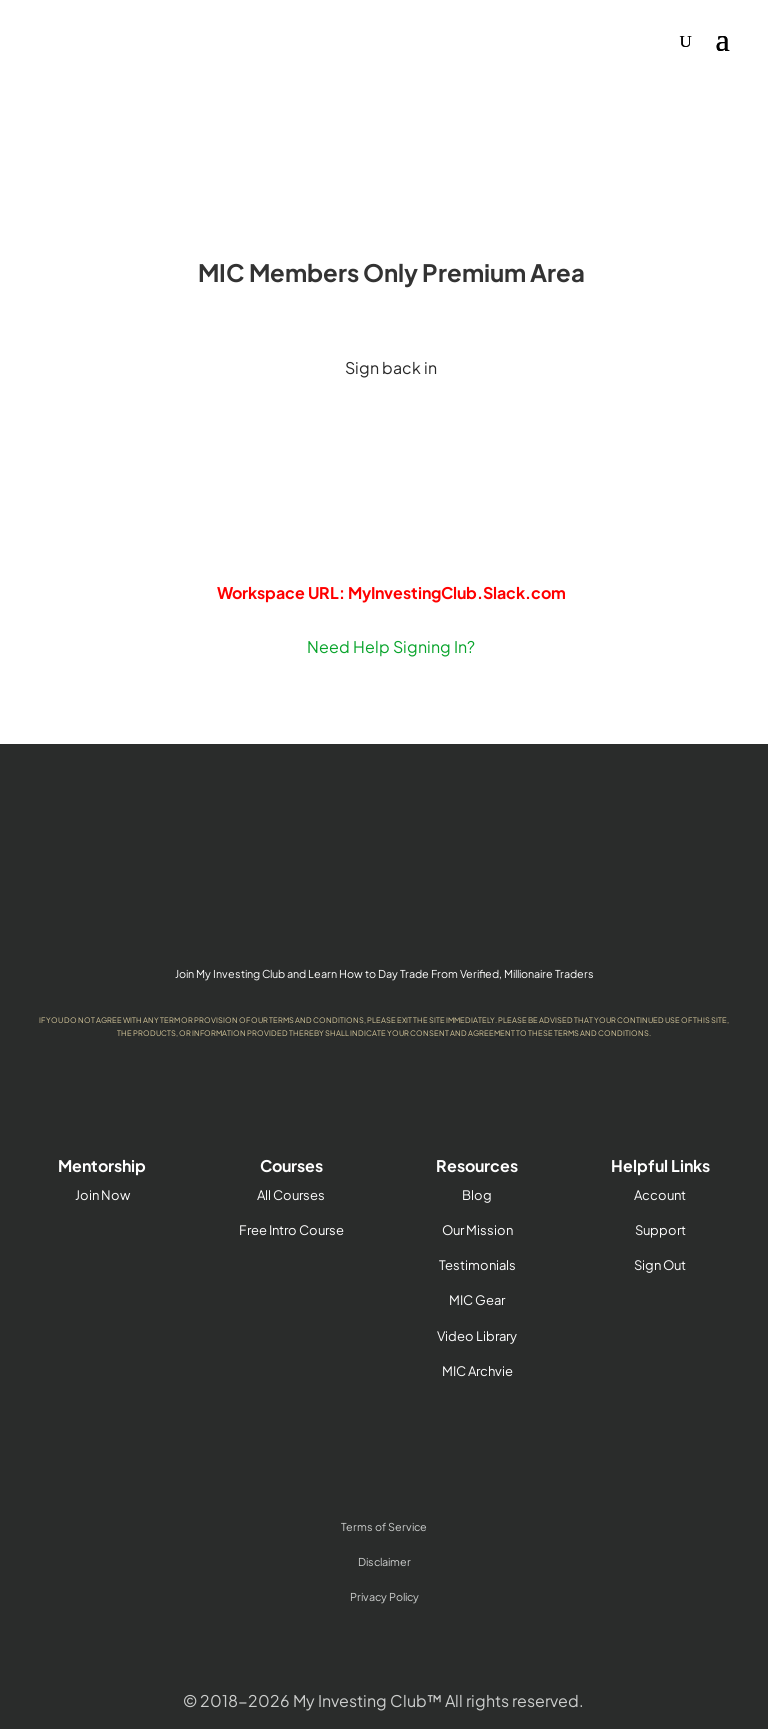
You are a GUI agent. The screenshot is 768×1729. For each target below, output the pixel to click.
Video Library (477, 1336)
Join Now (102, 1195)
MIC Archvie (477, 1371)
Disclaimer (384, 1561)
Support (660, 1230)
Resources (477, 1165)
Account (660, 1195)
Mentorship (102, 1165)
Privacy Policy (384, 1596)
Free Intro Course (291, 1230)
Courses (291, 1165)
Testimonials (477, 1265)
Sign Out (660, 1265)
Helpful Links (660, 1165)
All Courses (291, 1195)
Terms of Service (384, 1526)
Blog (477, 1195)
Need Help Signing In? (391, 646)
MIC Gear (477, 1300)
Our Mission (477, 1230)
